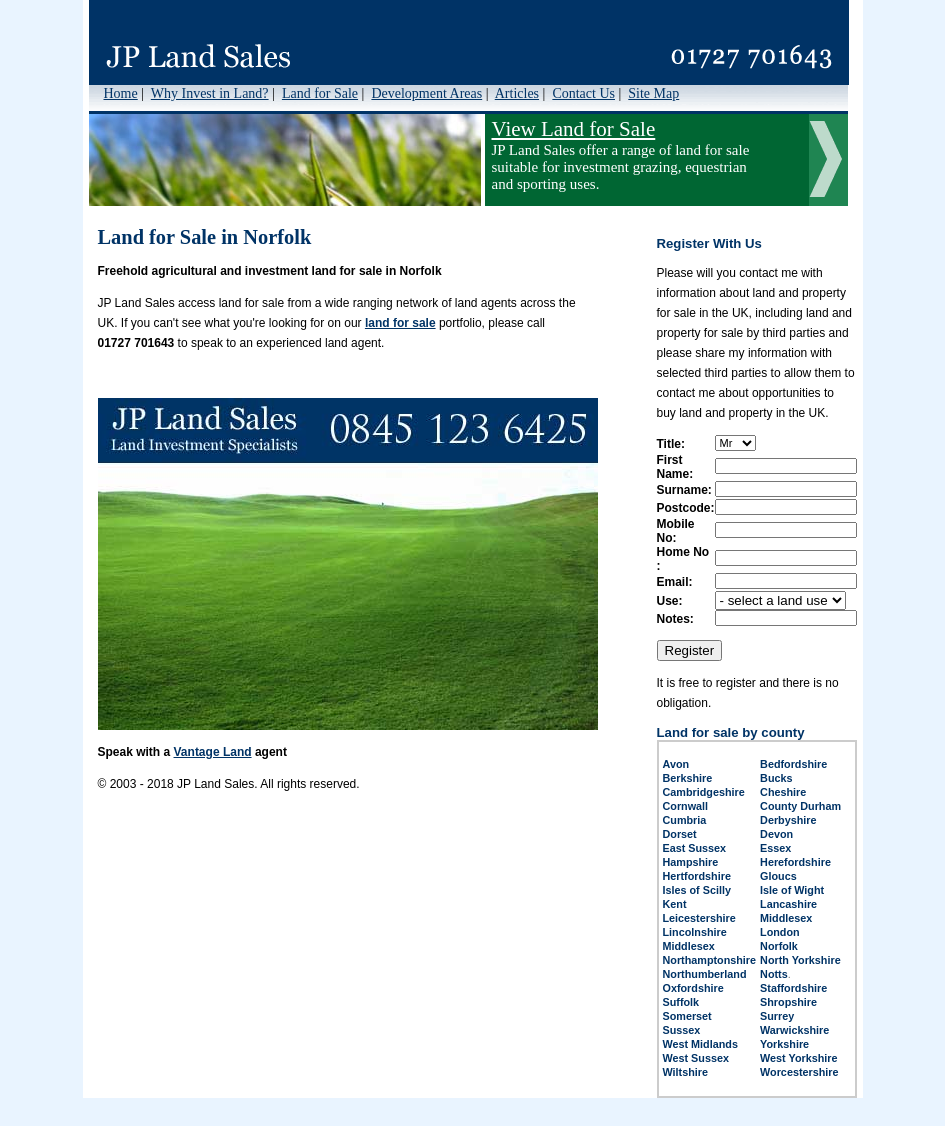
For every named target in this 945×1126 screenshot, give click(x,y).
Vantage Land (213, 752)
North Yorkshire (800, 960)
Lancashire (788, 904)
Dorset (680, 834)
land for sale (400, 323)
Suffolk (681, 1002)
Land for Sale (320, 93)
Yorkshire (784, 1044)
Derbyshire (788, 820)
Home (121, 93)
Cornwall (686, 806)
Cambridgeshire (704, 792)
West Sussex (696, 1058)
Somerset (687, 1016)
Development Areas (426, 93)
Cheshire (783, 792)
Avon (676, 764)
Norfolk (779, 946)
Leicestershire (699, 918)
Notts (774, 974)
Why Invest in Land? (210, 93)
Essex (775, 848)
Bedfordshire (793, 764)
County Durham (800, 806)
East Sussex (695, 848)
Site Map (653, 93)
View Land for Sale (574, 129)
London (780, 932)
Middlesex (786, 918)
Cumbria (685, 820)
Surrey (777, 1016)
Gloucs (778, 876)
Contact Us (583, 93)
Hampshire (691, 862)
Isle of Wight (792, 890)
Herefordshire (795, 862)
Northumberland (705, 974)
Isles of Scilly (697, 890)
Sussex (682, 1030)
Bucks (776, 778)
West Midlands (700, 1044)
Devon (776, 834)
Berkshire (688, 778)
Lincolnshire (695, 932)
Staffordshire (793, 988)
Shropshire (788, 1002)
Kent (675, 904)
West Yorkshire (798, 1058)
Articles (517, 93)
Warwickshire (794, 1030)
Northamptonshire (710, 960)
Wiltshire (686, 1072)
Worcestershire (799, 1072)
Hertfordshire (697, 876)
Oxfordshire (693, 988)
